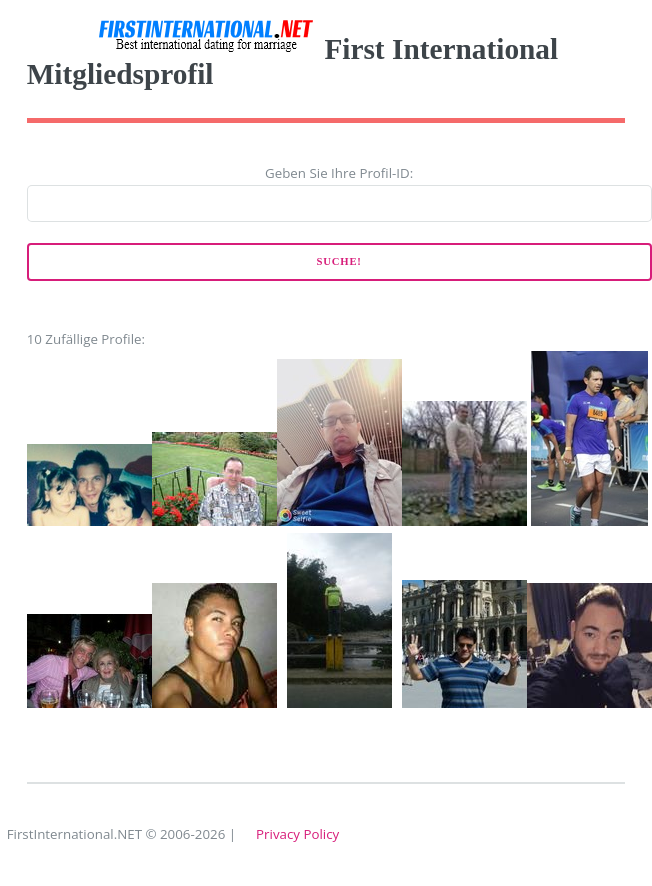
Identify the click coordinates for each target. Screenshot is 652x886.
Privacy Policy (297, 834)
